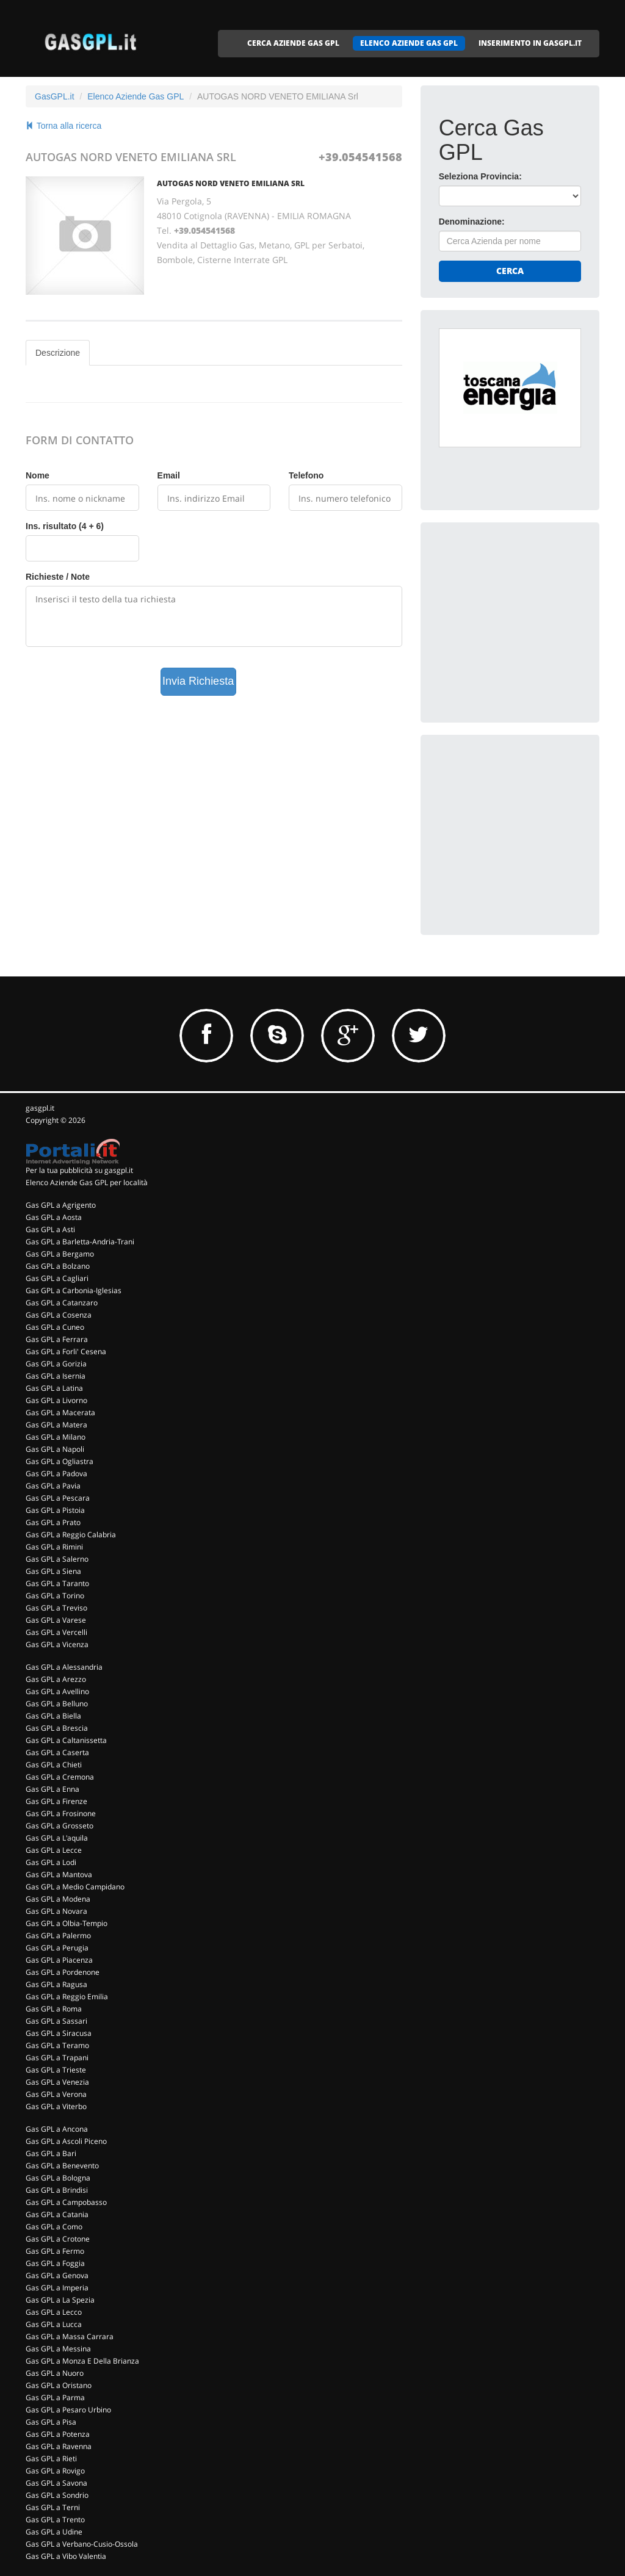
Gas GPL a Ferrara (57, 1339)
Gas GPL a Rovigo (55, 2471)
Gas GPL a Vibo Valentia (66, 2556)
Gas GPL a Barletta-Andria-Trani (80, 1241)
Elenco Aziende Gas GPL (135, 96)
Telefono (306, 475)
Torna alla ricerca (63, 126)
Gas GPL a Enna (52, 1789)
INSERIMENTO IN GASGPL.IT (530, 43)
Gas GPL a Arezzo (56, 1679)
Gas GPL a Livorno (56, 1400)
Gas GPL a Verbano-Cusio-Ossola (82, 2544)
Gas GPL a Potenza (58, 2434)
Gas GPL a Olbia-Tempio (66, 1923)
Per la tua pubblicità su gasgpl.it (79, 1170)
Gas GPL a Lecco (54, 2312)
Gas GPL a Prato (53, 1522)
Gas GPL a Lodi (51, 1862)
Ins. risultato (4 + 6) (65, 526)
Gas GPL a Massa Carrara (70, 2336)
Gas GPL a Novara (56, 1911)
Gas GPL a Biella (53, 1716)
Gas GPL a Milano (55, 1437)
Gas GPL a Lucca (54, 2324)
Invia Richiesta (198, 681)
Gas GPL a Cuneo (55, 1327)
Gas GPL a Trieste (56, 2070)
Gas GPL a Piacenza (59, 1960)
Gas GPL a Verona (56, 2094)
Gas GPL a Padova (56, 1473)
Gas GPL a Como (54, 2226)
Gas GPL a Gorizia (56, 1363)
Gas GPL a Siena (53, 1571)
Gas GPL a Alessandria (64, 1667)
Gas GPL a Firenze (56, 1801)
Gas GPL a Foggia (55, 2263)
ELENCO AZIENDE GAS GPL (409, 43)
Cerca (510, 270)
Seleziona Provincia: (480, 176)
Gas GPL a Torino (55, 1595)
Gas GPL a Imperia (57, 2287)
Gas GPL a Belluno (57, 1703)
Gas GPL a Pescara (58, 1498)
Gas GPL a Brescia (57, 1728)
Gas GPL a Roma (54, 2009)
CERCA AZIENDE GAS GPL (293, 43)
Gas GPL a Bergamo (60, 1254)
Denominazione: (472, 221)
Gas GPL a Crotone (58, 2239)
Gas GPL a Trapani (57, 2057)
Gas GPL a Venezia (57, 2082)
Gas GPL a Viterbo (56, 2106)
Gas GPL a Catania (57, 2214)
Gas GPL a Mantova (59, 1874)
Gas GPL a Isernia (55, 1376)
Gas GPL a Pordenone (62, 1972)
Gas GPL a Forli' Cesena (66, 1351)
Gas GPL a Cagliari (57, 1278)
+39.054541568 (360, 157)
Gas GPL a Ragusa (56, 1984)
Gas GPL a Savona (56, 2483)
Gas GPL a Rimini (54, 1547)
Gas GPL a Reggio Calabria (71, 1534)
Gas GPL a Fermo (55, 2251)
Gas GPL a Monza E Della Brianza (82, 2361)
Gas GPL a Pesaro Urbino (68, 2410)
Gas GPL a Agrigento (61, 1205)
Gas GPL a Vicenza (57, 1644)
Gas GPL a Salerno (57, 1559)
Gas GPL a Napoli (55, 1449)
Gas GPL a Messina (58, 2348)
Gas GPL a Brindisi (57, 2190)
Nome (37, 475)
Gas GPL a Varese (56, 1620)
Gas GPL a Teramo (57, 2045)
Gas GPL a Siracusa (59, 2033)
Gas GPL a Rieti (51, 2458)
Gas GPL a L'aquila (57, 1838)
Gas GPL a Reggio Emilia (67, 1996)
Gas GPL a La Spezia (60, 2300)
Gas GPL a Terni (53, 2507)
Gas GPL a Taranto (57, 1583)
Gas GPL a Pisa (51, 2422)
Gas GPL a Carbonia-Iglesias (73, 1290)
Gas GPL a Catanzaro (62, 1302)
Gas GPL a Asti (50, 1229)
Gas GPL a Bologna (58, 2178)
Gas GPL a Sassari (56, 2021)
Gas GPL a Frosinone (61, 1813)
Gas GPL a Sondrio (57, 2495)
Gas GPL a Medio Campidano (75, 1886)
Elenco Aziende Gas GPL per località (87, 1182)
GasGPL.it (54, 96)
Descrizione (57, 353)
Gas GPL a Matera (56, 1425)
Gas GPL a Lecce (54, 1850)
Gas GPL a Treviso (56, 1608)
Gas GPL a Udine (54, 2532)
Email (168, 475)
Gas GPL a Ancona (57, 2129)
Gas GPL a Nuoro (55, 2373)
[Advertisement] (530, 617)
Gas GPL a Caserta (57, 1752)
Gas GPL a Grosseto (59, 1825)
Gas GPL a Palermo (58, 1935)
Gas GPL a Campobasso (66, 2202)
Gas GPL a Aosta (54, 1217)
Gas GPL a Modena (58, 1899)
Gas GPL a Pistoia (55, 1510)
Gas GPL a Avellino (57, 1691)
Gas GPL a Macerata (60, 1412)
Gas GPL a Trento (55, 2519)
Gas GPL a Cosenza (59, 1315)
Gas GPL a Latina (54, 1388)
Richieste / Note (58, 577)
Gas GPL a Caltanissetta (66, 1740)
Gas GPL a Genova (57, 2275)
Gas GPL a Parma (55, 2397)
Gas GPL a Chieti (54, 1764)
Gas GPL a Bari (51, 2153)
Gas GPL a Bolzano (58, 1266)
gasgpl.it (40, 1108)
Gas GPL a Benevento (62, 2165)
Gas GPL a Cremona (60, 1777)
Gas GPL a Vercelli (56, 1632)
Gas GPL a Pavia (53, 1486)
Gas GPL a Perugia (57, 1948)
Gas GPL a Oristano (59, 2385)
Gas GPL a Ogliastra (59, 1461)
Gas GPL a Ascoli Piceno (66, 2141)
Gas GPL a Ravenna (59, 2446)
